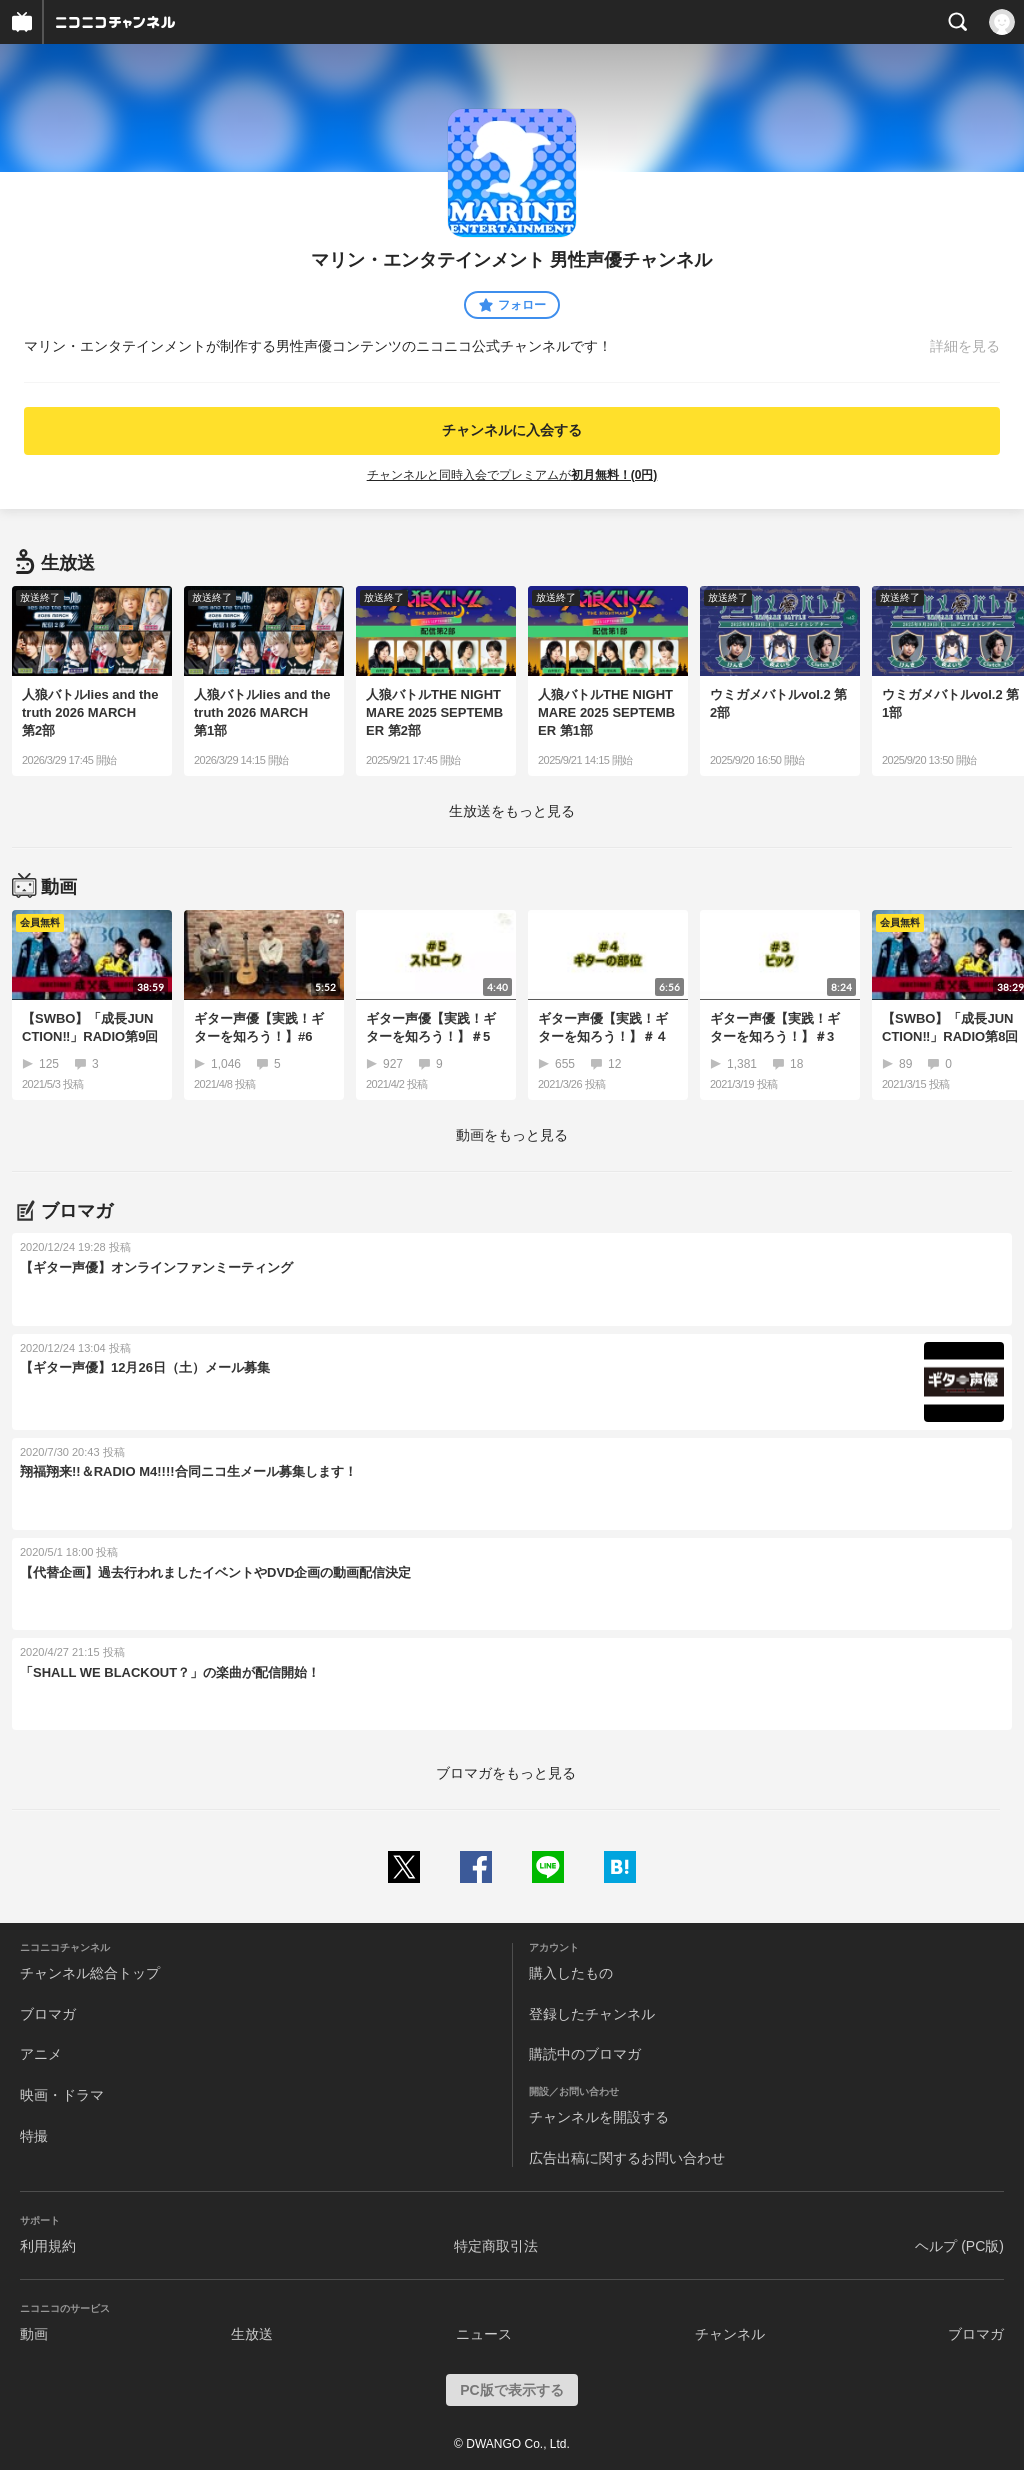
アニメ (41, 2054)
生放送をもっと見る (512, 811)
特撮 (34, 2136)
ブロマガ (48, 2014)
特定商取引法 (496, 2246)
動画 (34, 2334)
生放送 (252, 2334)
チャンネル (730, 2334)
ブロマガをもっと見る (506, 1773)
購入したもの (571, 1973)
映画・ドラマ (62, 2095)
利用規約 (48, 2246)
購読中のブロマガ (585, 2054)
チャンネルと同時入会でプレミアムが (512, 475)
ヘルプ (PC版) (959, 2246)
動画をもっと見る (512, 1135)
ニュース (484, 2334)
